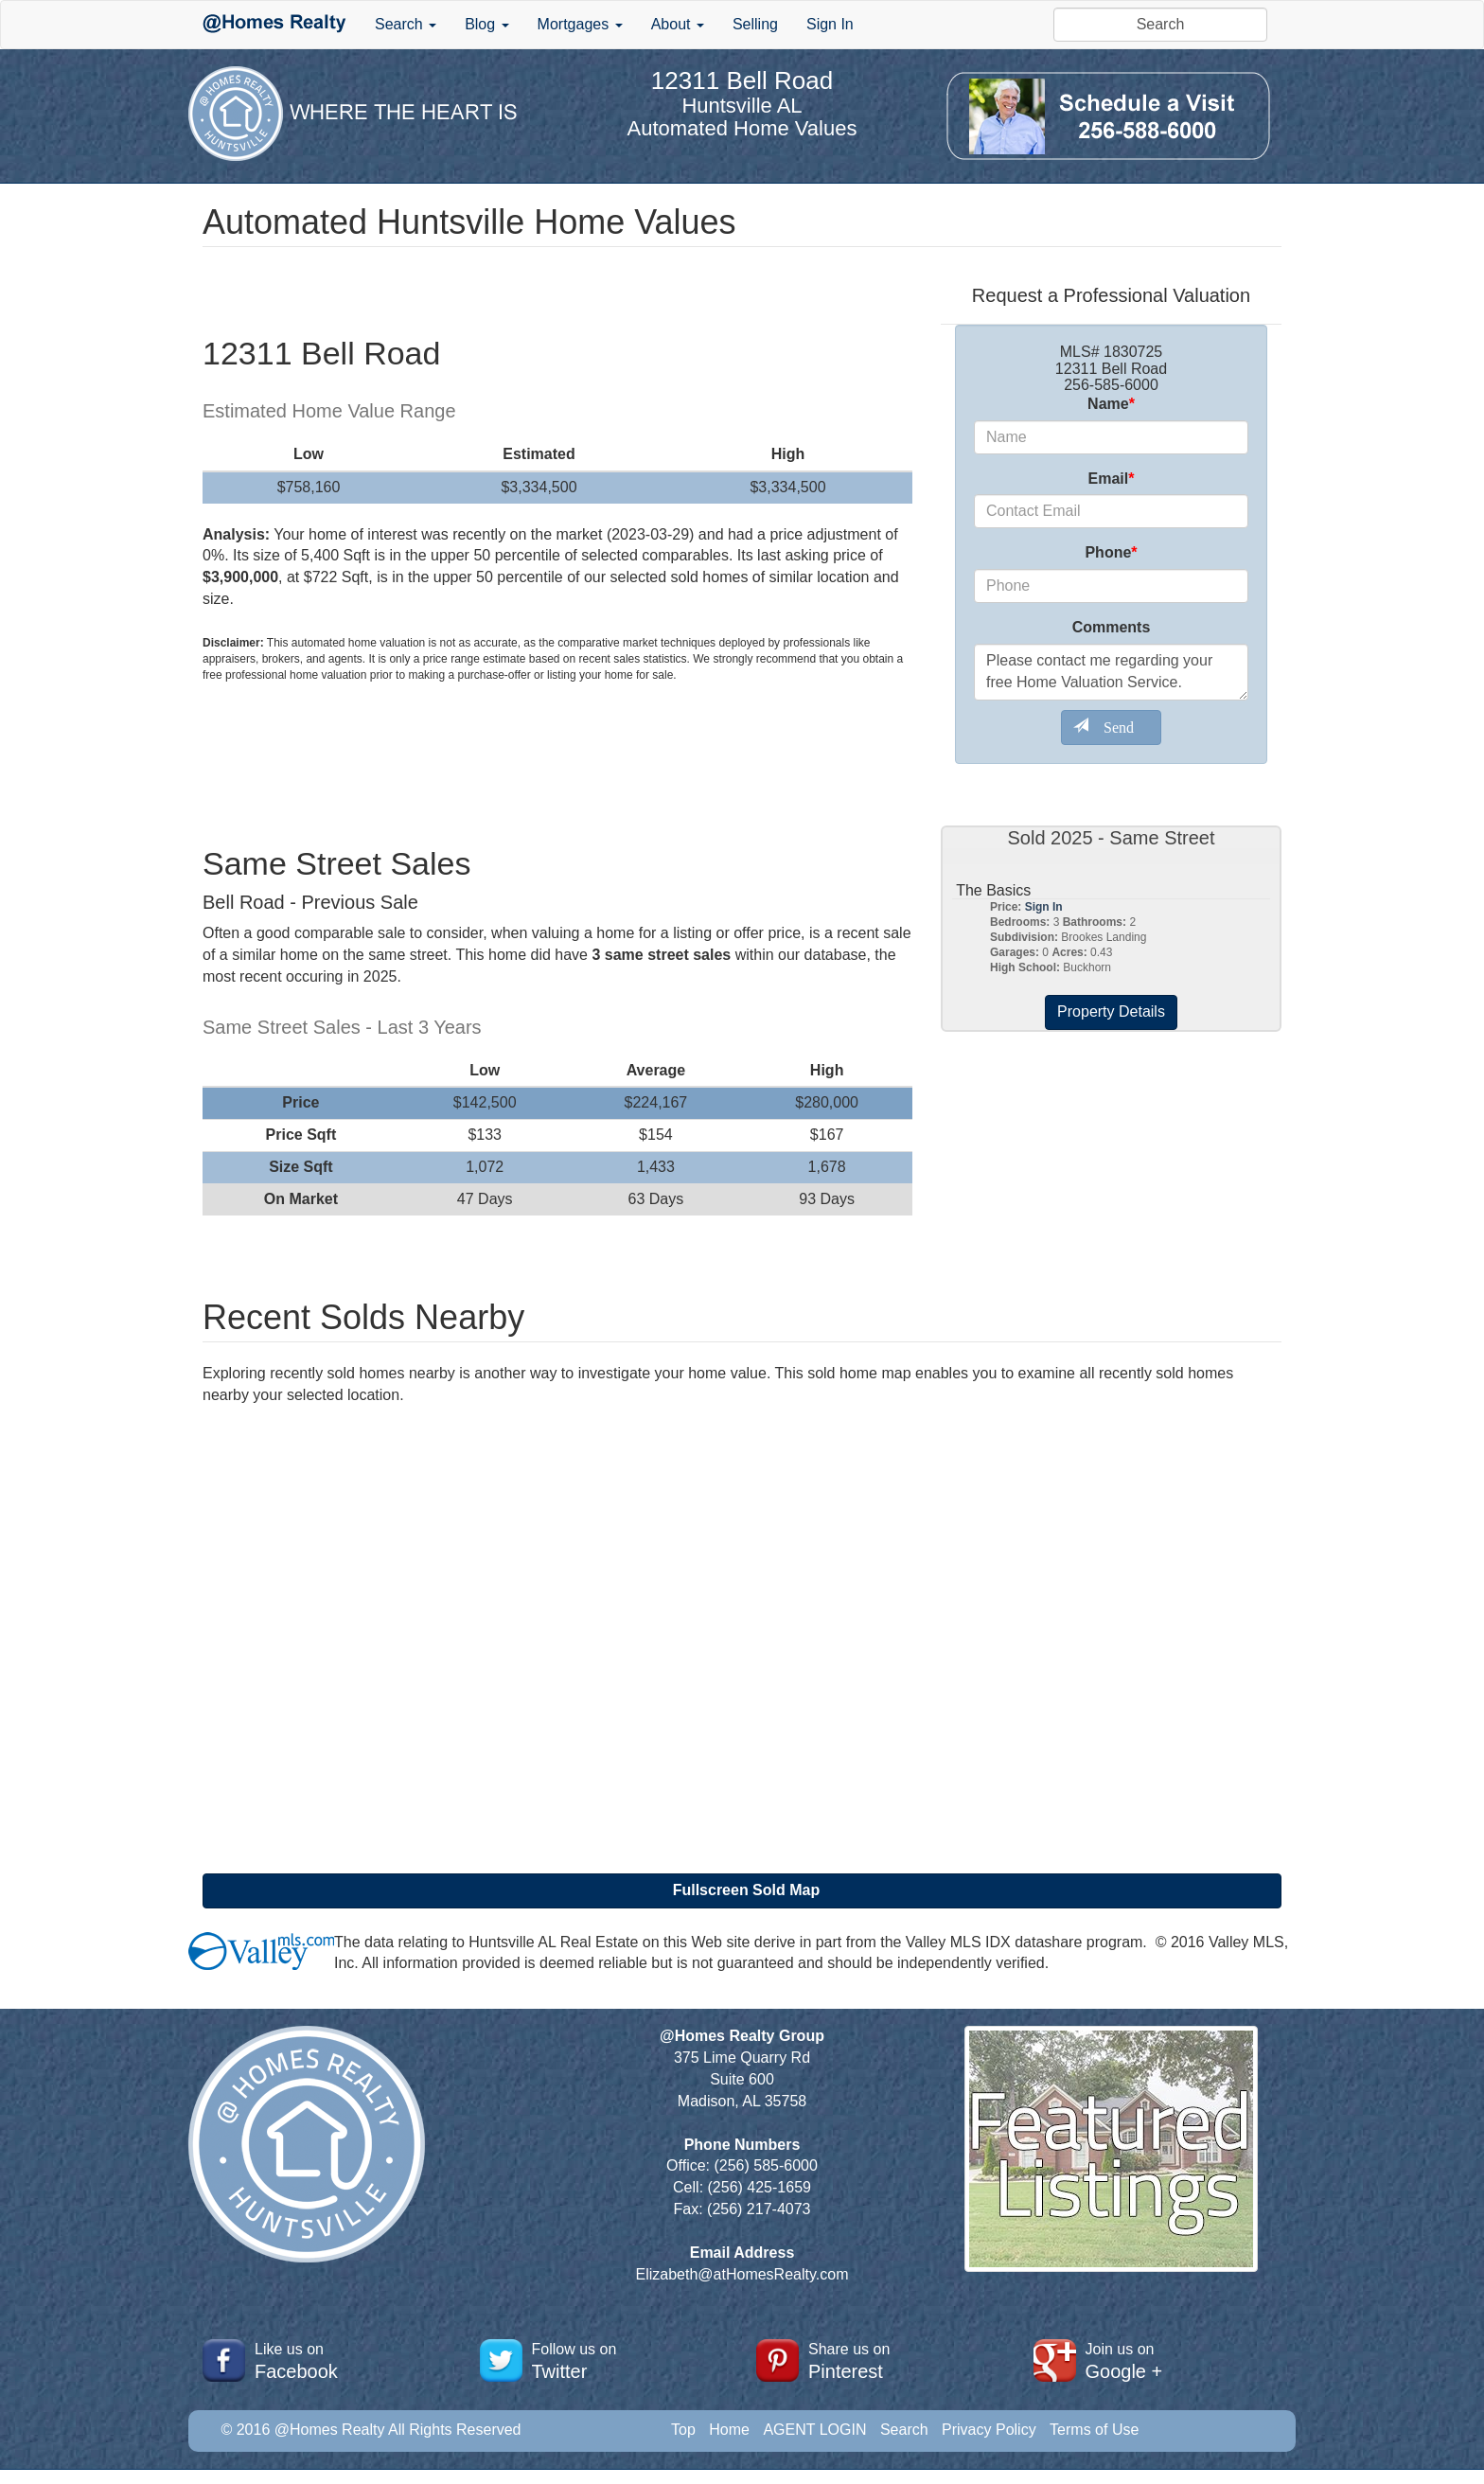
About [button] (677, 24)
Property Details (1111, 1011)
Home (729, 2430)
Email (1111, 478)
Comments (1111, 627)
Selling (755, 24)
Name (1111, 404)
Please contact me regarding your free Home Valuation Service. (1111, 672)
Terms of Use (1094, 2430)
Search (904, 2430)
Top (683, 2430)
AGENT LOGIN (814, 2430)
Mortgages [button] (580, 24)
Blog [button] (486, 24)
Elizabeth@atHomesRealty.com (742, 2274)
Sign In (830, 24)
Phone (1111, 552)
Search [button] (405, 24)
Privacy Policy (989, 2430)
